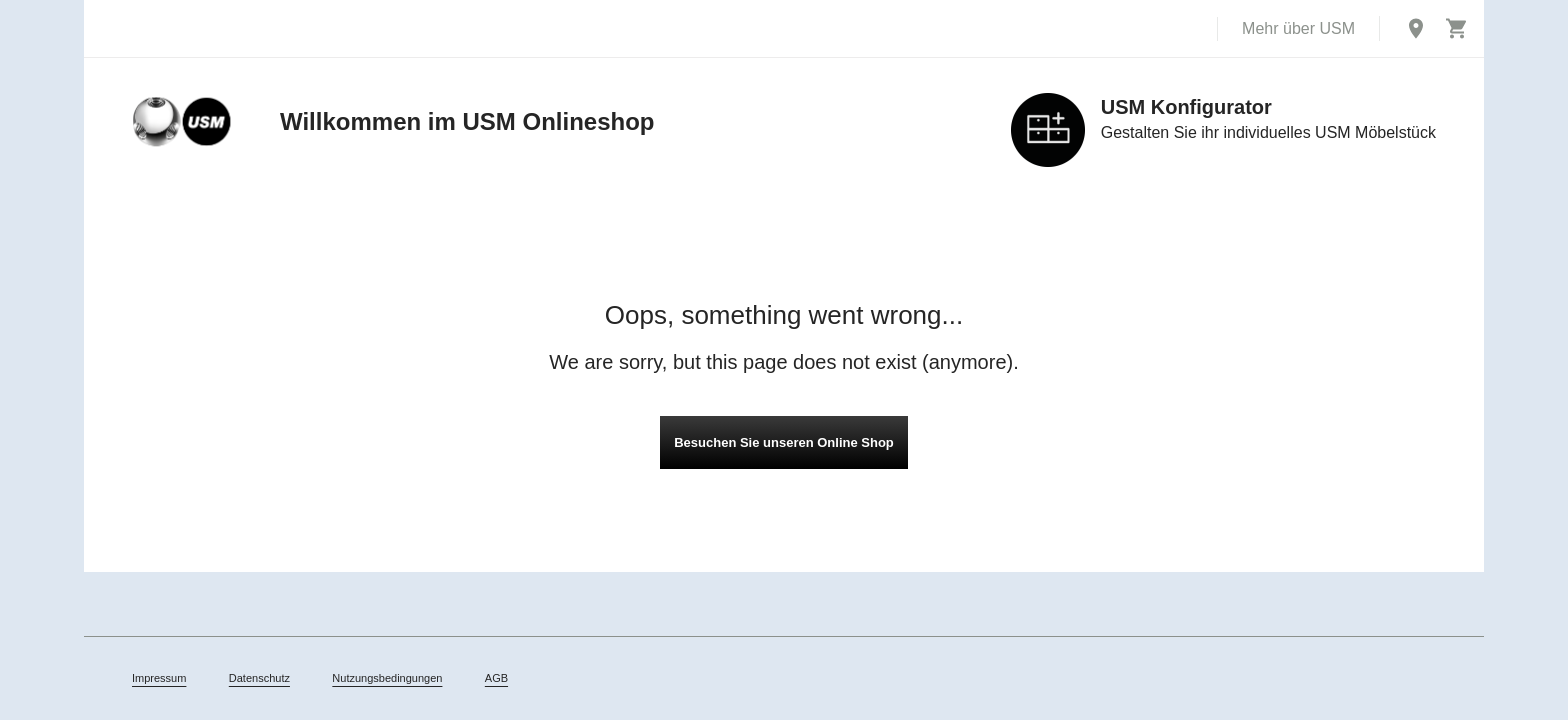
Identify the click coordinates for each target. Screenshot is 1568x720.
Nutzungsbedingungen (387, 678)
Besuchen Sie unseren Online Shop (784, 442)
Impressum (159, 678)
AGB (496, 678)
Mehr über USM (1298, 28)
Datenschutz (259, 678)
